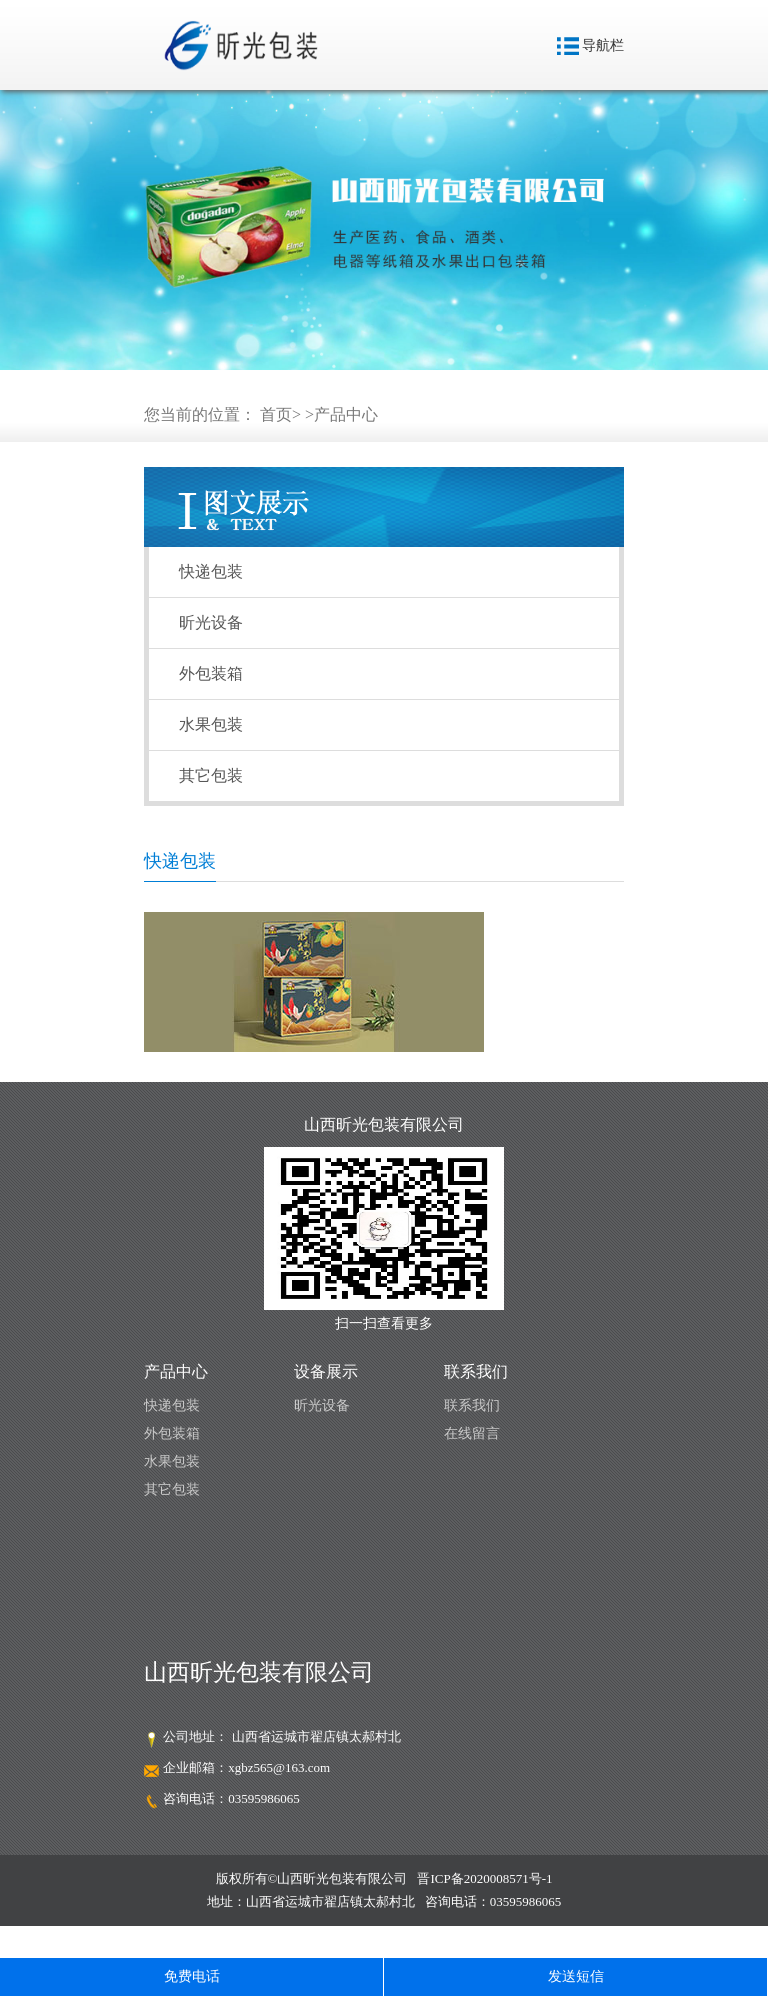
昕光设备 (211, 622)
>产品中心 (341, 414)
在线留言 (472, 1433)
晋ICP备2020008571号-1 (484, 1878)
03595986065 (264, 1798)
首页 (276, 414)
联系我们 (472, 1405)
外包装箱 (211, 673)
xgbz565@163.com (279, 1767)
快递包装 (211, 571)
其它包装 (211, 775)
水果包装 (211, 724)
